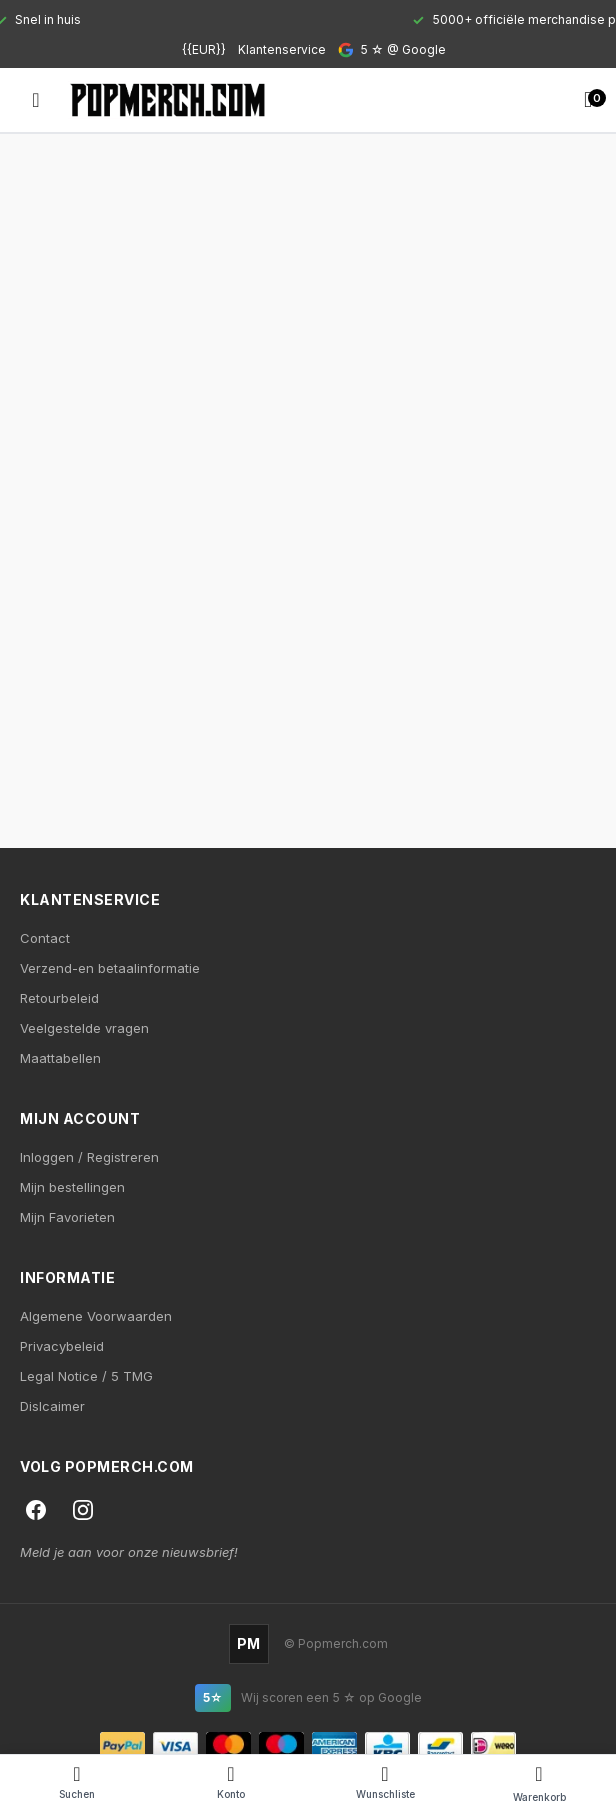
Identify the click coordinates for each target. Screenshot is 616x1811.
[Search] (77, 1783)
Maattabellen (60, 1058)
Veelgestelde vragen (84, 1028)
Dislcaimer (52, 1406)
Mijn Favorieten (67, 1217)
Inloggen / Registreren (89, 1157)
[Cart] (539, 1783)
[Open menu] (36, 100)
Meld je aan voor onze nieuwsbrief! (129, 1552)
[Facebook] (36, 1510)
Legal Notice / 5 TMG (86, 1376)
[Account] (231, 1783)
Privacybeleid (62, 1346)
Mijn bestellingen (72, 1187)
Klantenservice (282, 49)
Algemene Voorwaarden (96, 1316)
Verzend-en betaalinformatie (110, 968)
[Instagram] (83, 1510)
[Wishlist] (385, 1783)
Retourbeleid (59, 998)
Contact (45, 938)
